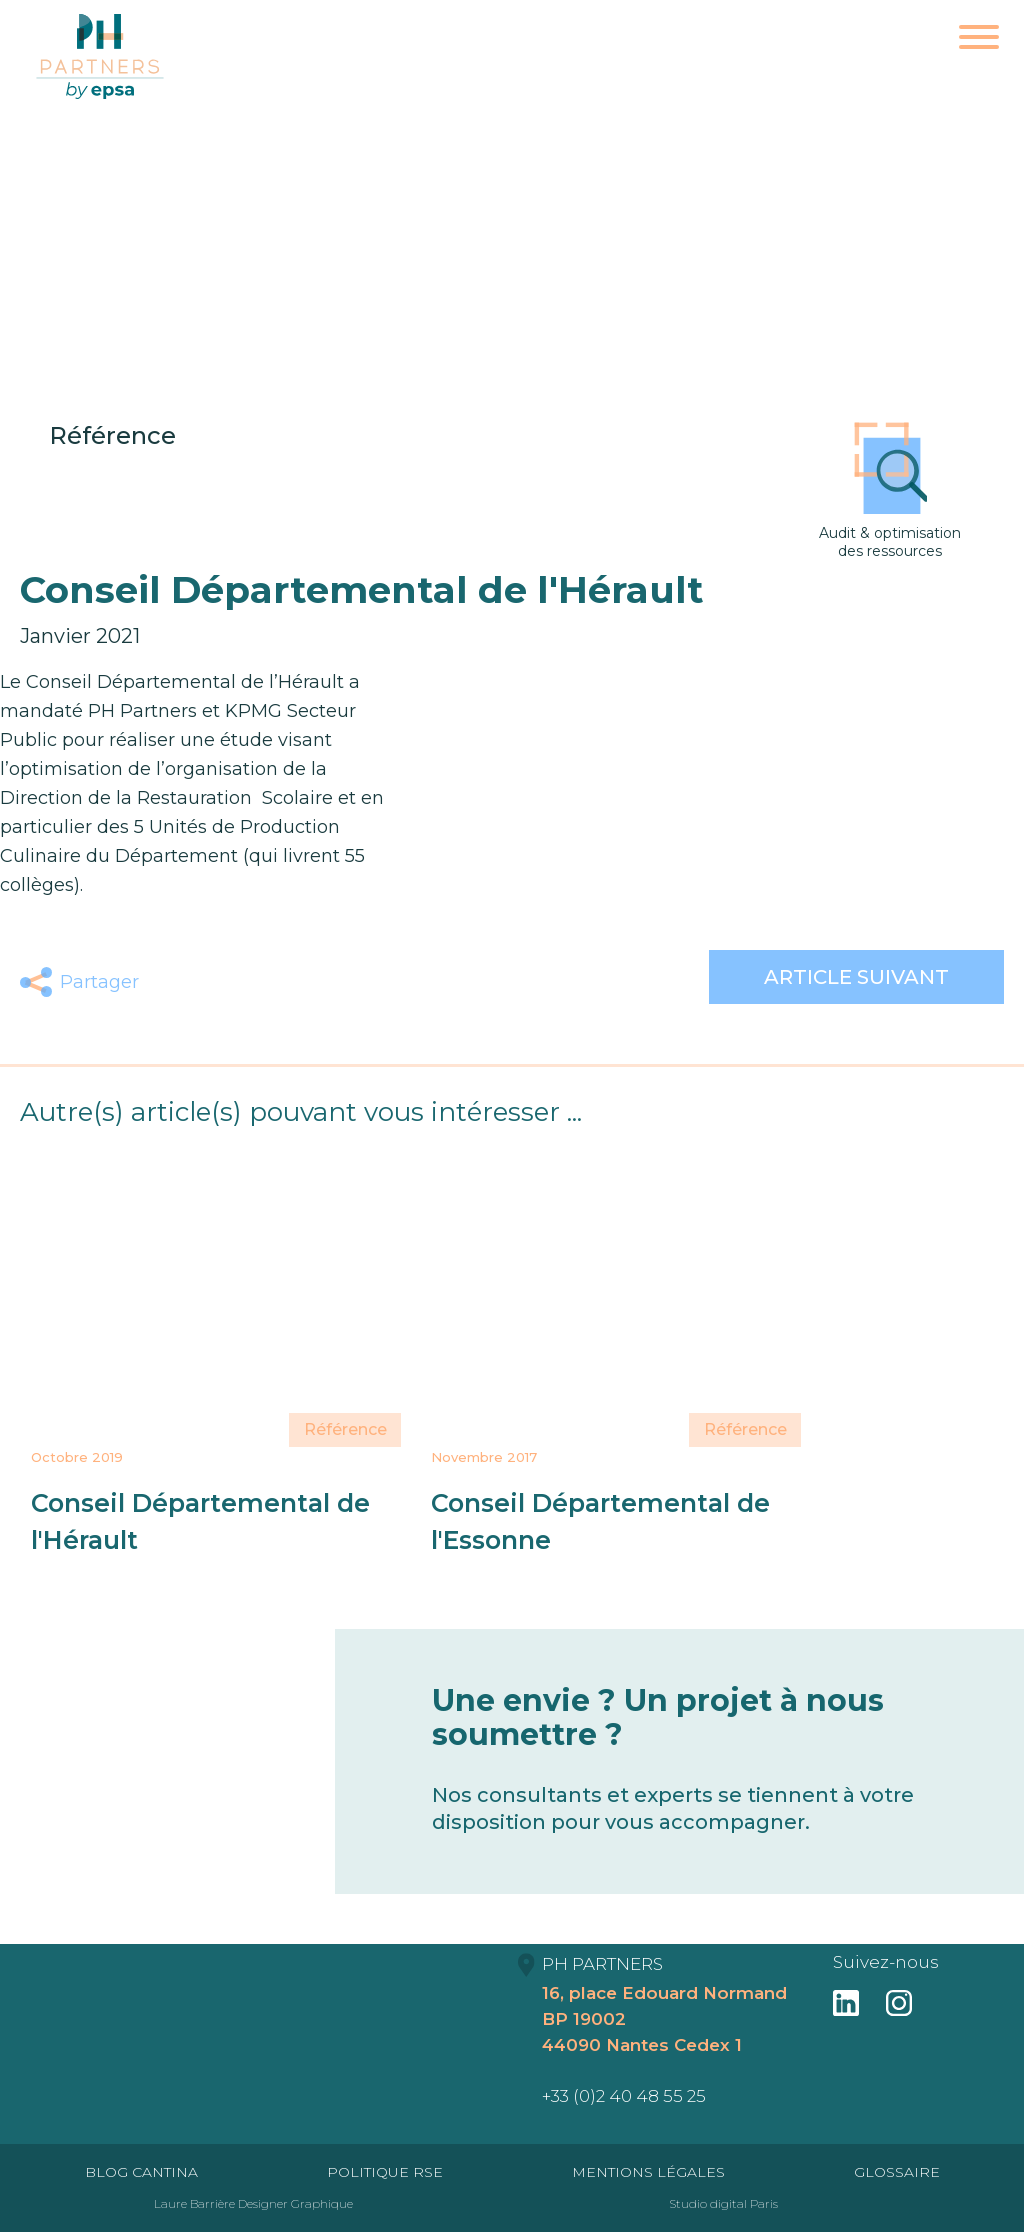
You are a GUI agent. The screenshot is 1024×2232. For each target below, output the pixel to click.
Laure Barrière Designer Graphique (253, 2203)
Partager (99, 982)
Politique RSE (385, 2172)
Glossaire (897, 2172)
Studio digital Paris (723, 2203)
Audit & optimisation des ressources (890, 491)
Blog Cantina (141, 2172)
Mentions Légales (648, 2172)
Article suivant (856, 977)
